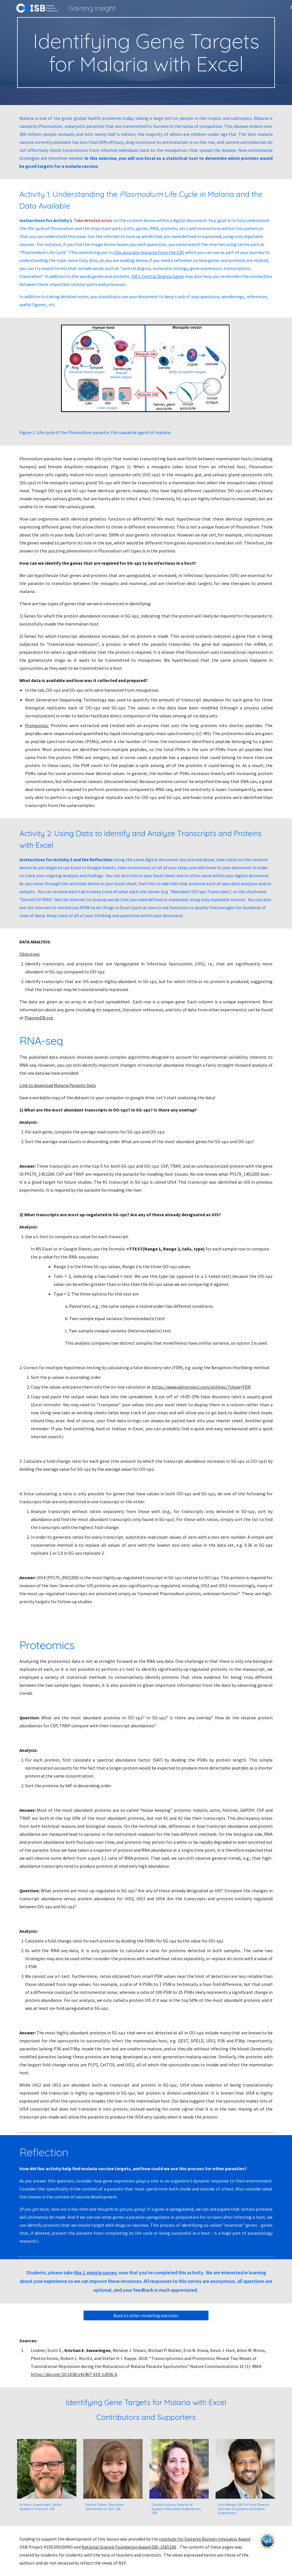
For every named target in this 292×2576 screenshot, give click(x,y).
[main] (146, 52)
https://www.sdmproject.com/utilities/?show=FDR (201, 1387)
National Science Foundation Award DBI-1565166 (129, 2547)
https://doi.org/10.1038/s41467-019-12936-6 (74, 2374)
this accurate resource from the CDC (149, 252)
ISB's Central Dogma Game (157, 276)
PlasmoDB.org (39, 1017)
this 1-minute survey (95, 2273)
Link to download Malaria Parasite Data (57, 1085)
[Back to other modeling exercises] (146, 2315)
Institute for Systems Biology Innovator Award (204, 2539)
